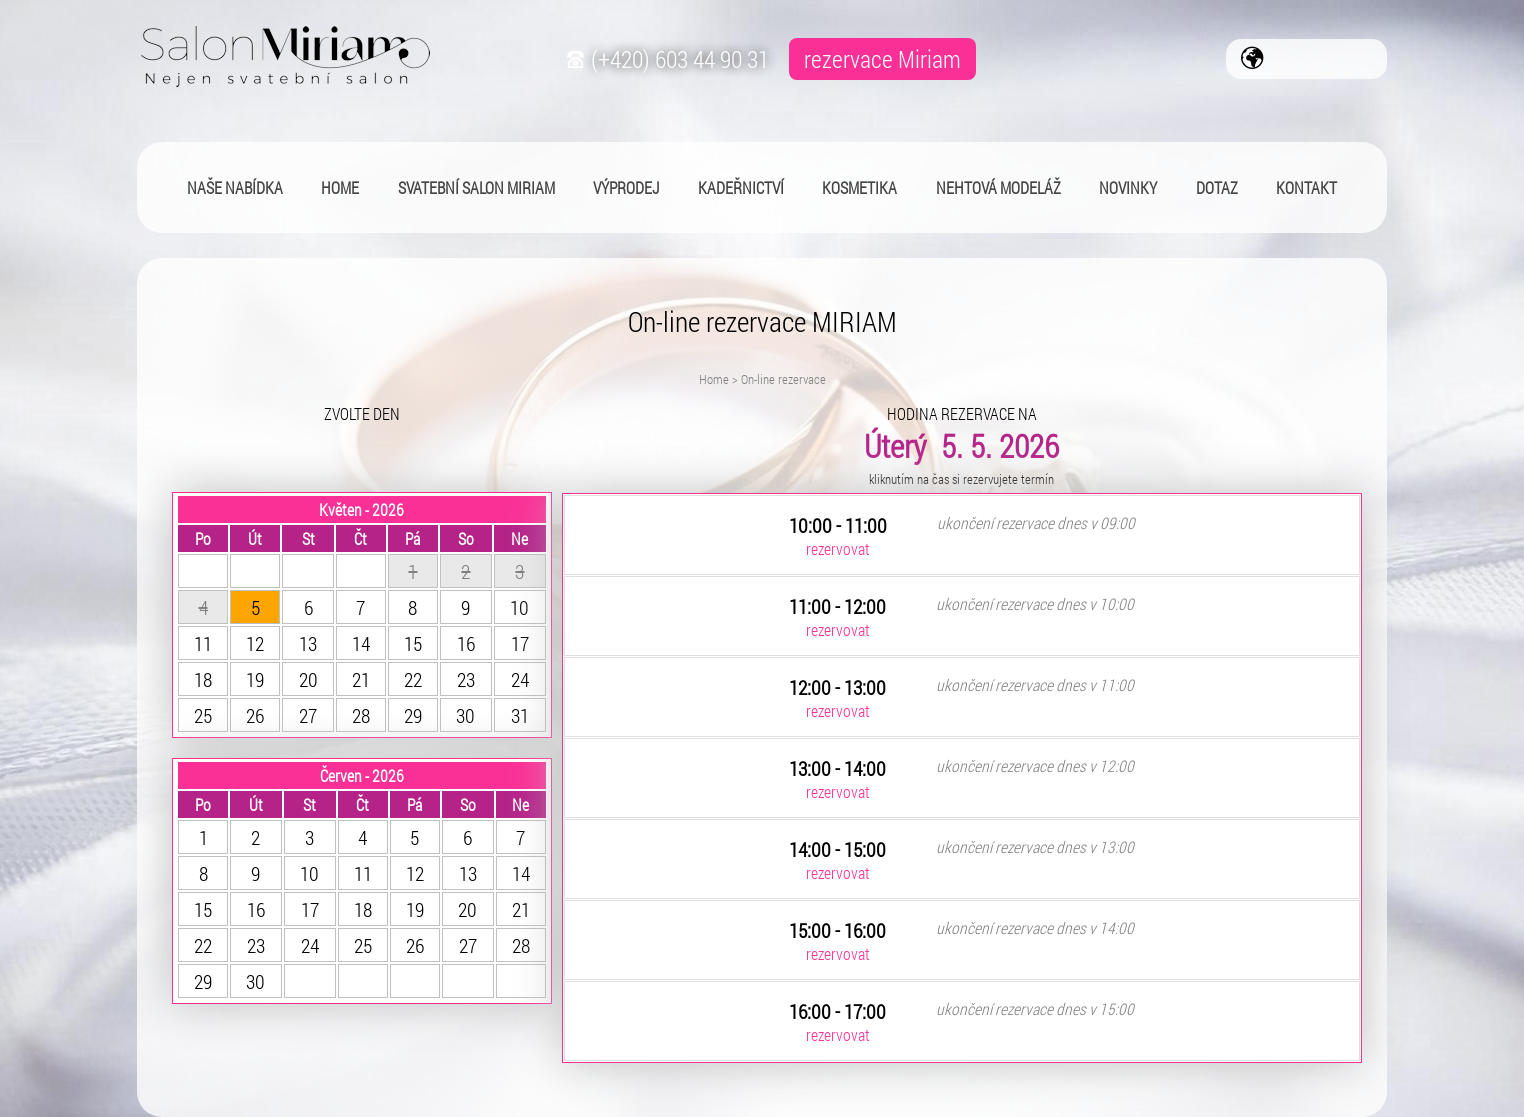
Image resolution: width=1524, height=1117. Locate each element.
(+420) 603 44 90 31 (665, 59)
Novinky (1128, 187)
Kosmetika (859, 187)
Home (714, 379)
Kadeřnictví (741, 187)
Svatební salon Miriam (476, 187)
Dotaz (1217, 187)
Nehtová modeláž (998, 187)
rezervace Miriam (882, 59)
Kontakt (1306, 187)
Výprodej (626, 187)
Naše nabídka (235, 187)
